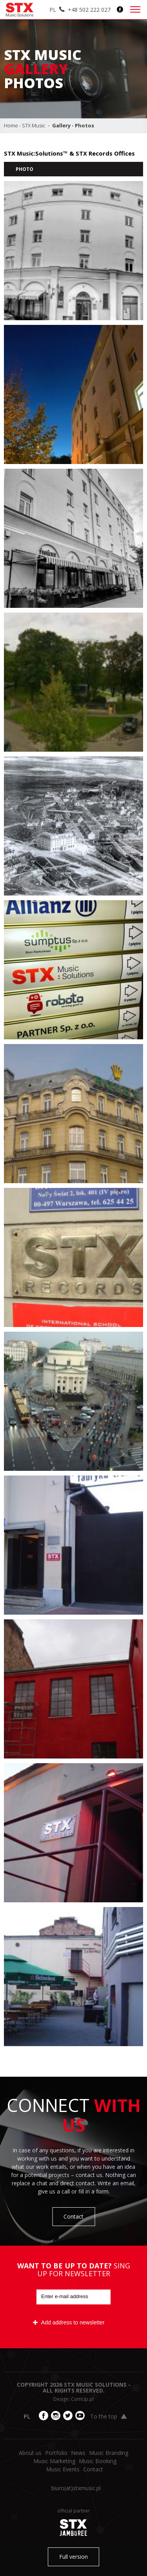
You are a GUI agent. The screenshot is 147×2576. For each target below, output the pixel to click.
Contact (73, 2216)
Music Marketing (54, 2461)
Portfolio (56, 2452)
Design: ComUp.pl (73, 2399)
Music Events (63, 2469)
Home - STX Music (24, 125)
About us (30, 2452)
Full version (73, 2556)
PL (52, 9)
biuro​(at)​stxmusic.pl (76, 2488)
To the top (108, 2416)
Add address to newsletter (69, 2322)
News (78, 2452)
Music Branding (108, 2452)
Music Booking (97, 2461)
